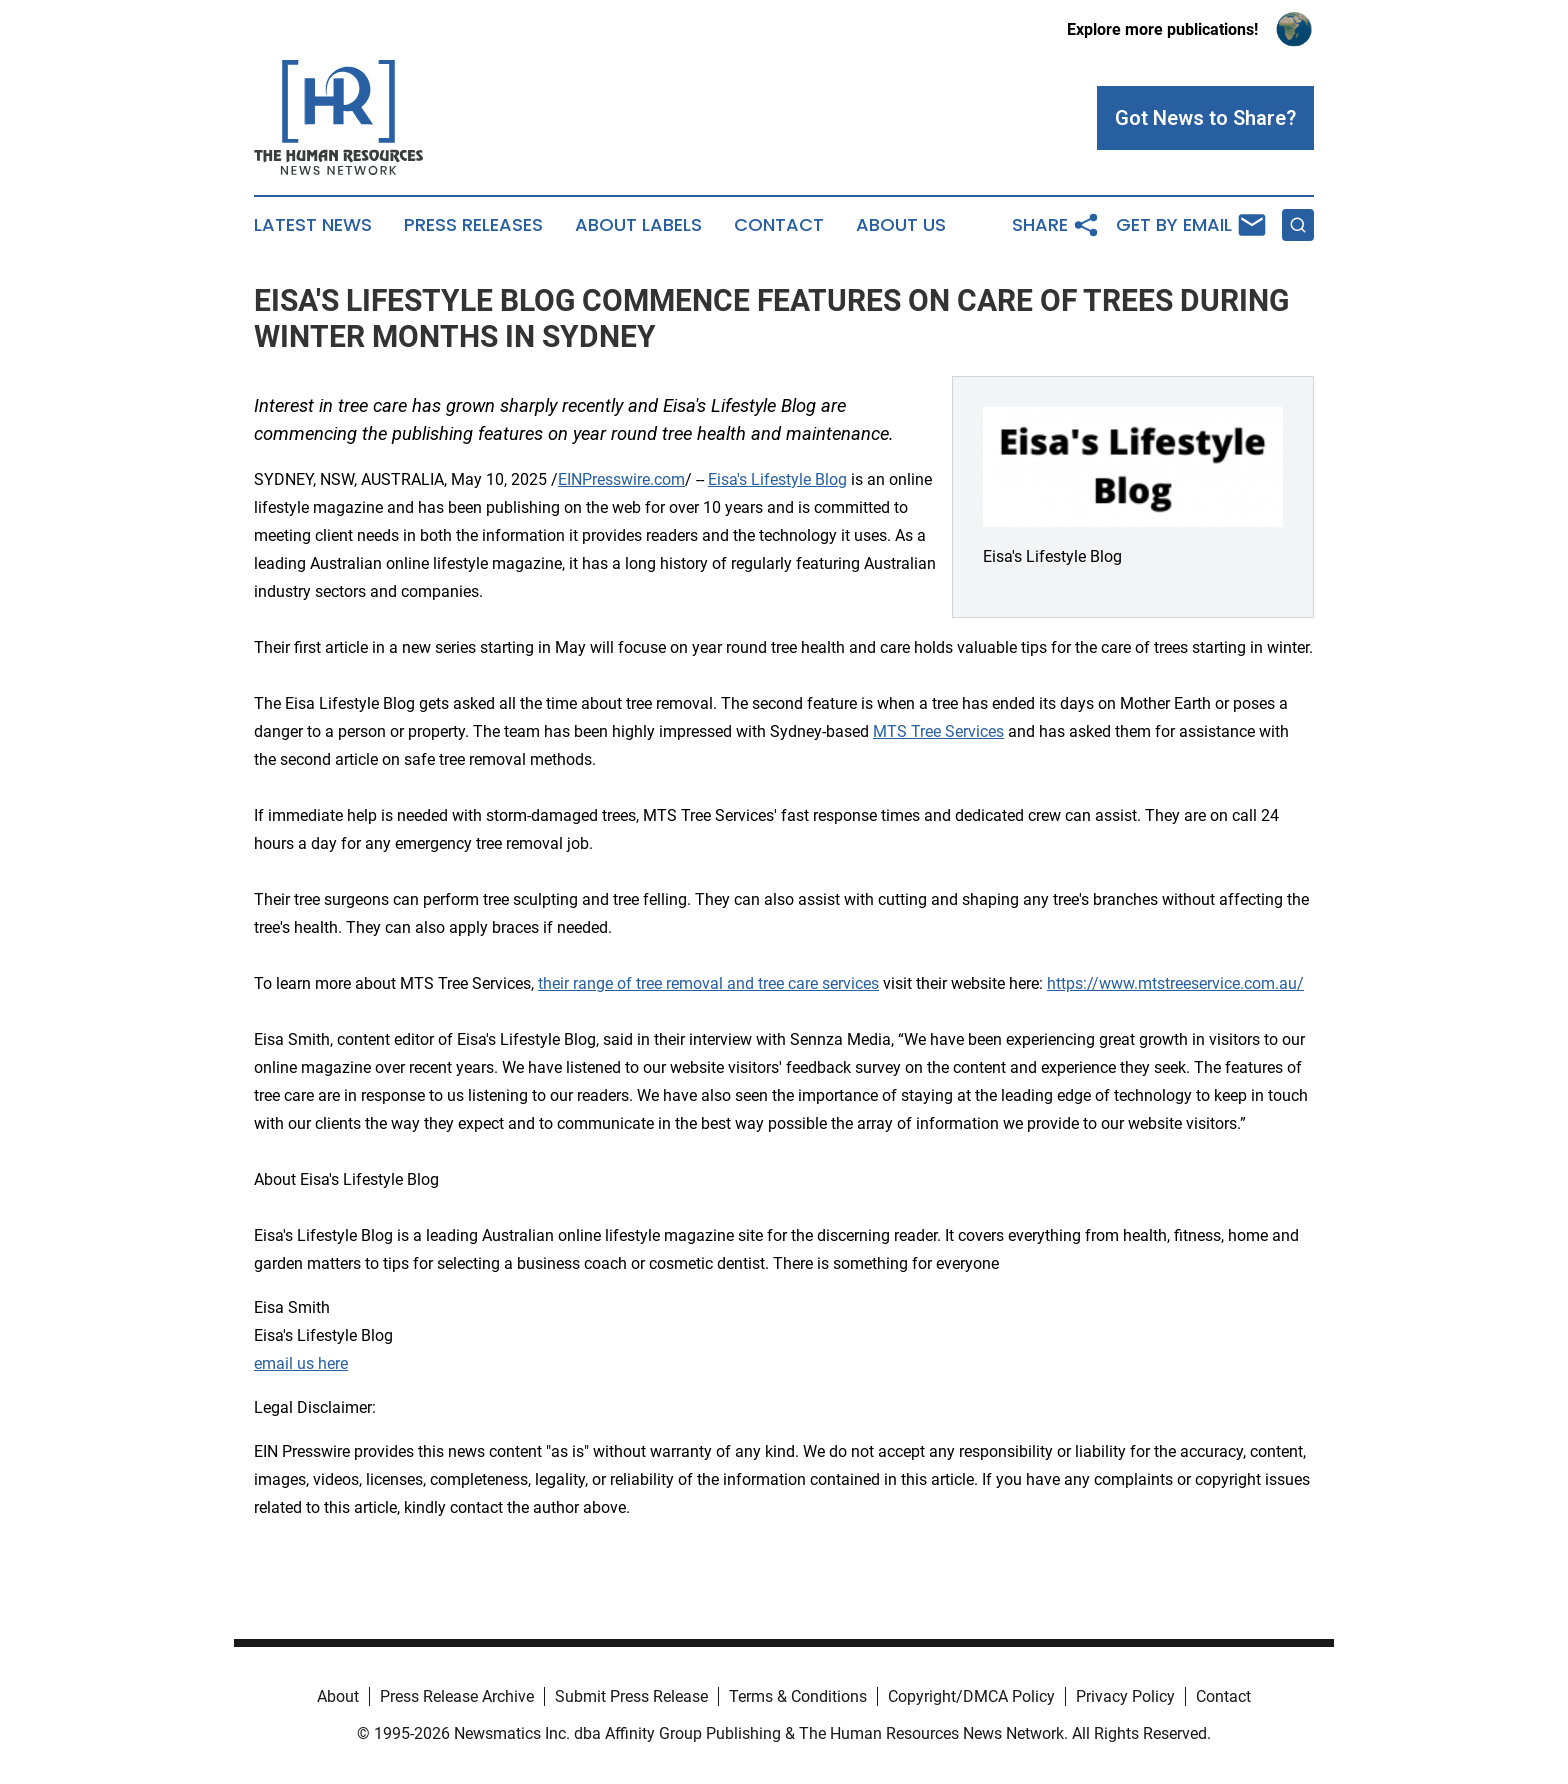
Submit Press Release (631, 1696)
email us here (301, 1363)
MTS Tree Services (938, 731)
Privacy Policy (1125, 1696)
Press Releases (473, 225)
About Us (901, 225)
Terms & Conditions (798, 1696)
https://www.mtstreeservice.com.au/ (1175, 983)
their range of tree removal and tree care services (708, 983)
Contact (779, 225)
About (338, 1696)
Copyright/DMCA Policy (971, 1696)
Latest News (313, 225)
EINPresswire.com (621, 479)
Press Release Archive (457, 1696)
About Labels (638, 225)
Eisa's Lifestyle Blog (777, 479)
